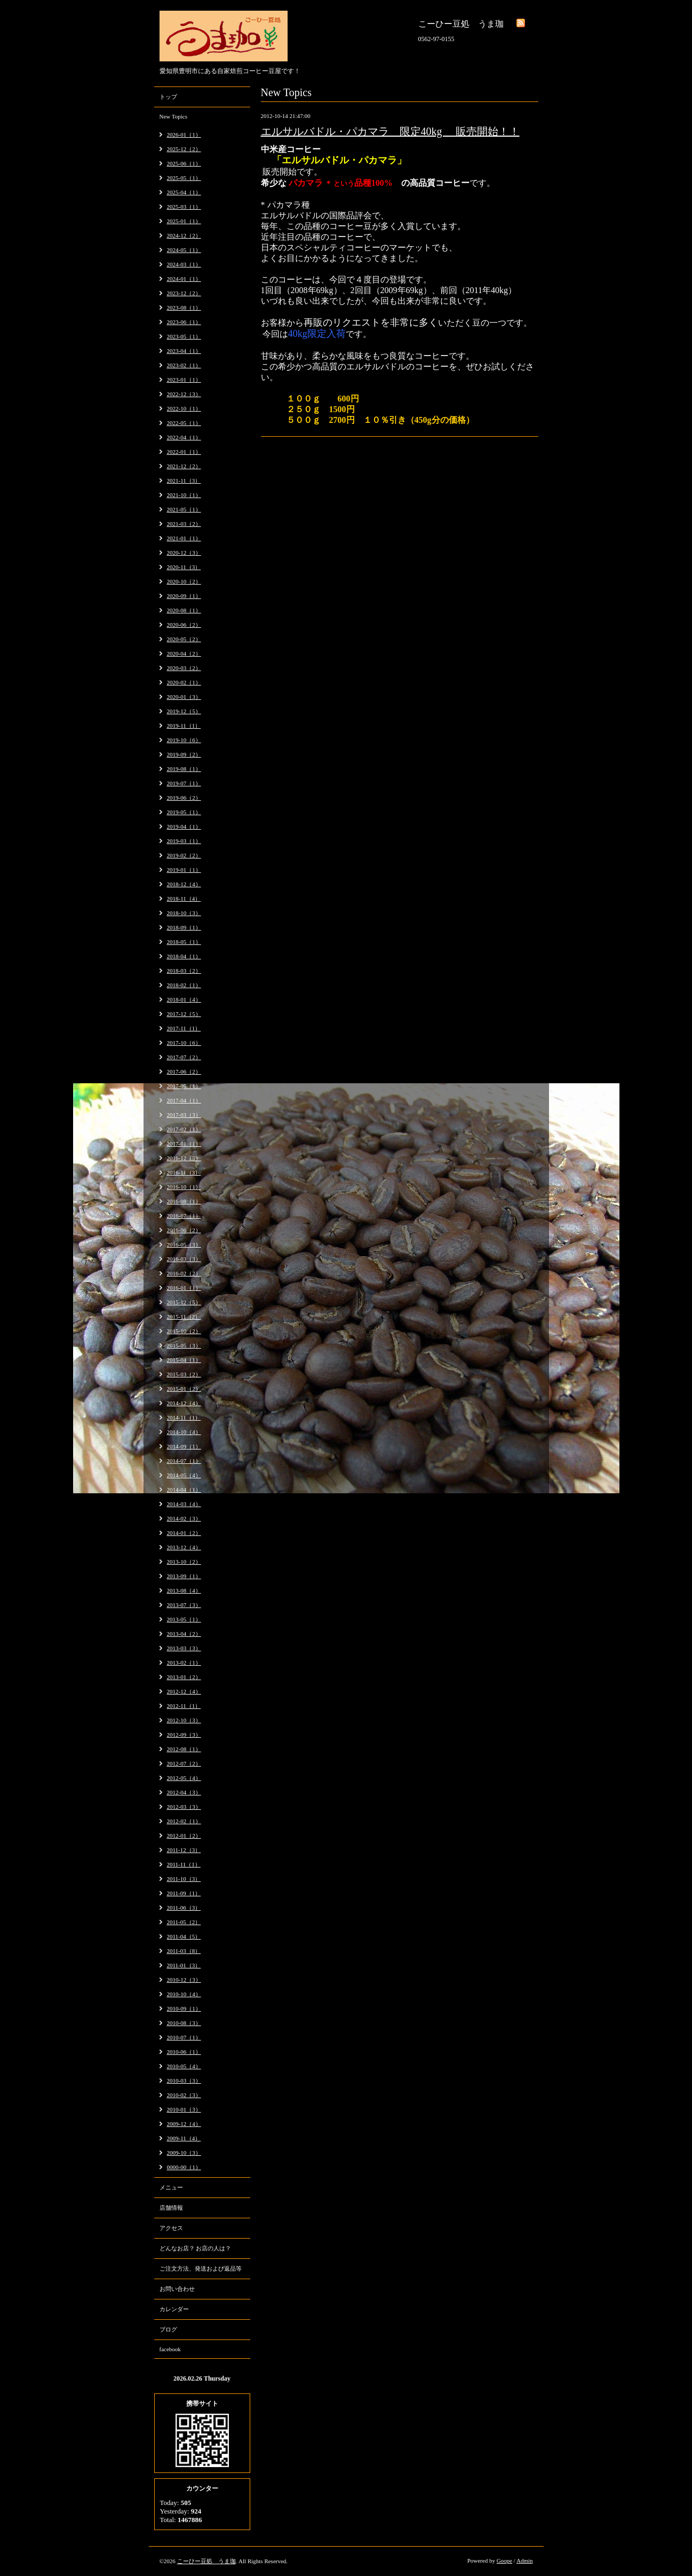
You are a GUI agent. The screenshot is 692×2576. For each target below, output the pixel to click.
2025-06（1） (184, 163)
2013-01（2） (184, 1677)
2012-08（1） (184, 1749)
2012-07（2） (184, 1763)
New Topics (174, 116)
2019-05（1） (184, 812)
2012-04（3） (184, 1792)
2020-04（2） (184, 653)
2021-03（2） (184, 524)
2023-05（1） (184, 336)
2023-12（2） (184, 293)
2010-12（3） (184, 1979)
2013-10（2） (184, 1561)
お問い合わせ (177, 2289)
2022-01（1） (184, 451)
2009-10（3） (184, 2152)
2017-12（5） (184, 1014)
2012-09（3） (184, 1734)
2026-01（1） (184, 134)
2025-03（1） (184, 206)
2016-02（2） (184, 1273)
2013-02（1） (184, 1662)
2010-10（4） (184, 1994)
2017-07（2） (184, 1057)
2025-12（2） (184, 149)
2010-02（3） (184, 2095)
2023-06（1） (184, 322)
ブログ (168, 2329)
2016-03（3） (184, 1259)
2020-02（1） (184, 682)
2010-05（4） (184, 2066)
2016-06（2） (184, 1230)
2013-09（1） (184, 1576)
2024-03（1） (184, 264)
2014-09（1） (184, 1446)
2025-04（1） (184, 192)
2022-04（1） (184, 437)
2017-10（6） (184, 1042)
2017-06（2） (184, 1071)
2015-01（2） (184, 1388)
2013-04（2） (184, 1633)
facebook (170, 2349)
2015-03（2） (184, 1374)
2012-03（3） (184, 1806)
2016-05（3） (184, 1244)
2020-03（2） (184, 668)
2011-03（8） (184, 1951)
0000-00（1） (184, 2167)
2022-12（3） (184, 394)
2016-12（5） (184, 1158)
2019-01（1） (184, 869)
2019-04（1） (184, 826)
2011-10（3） (184, 1879)
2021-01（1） (184, 538)
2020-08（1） (184, 610)
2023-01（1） (184, 379)
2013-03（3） (184, 1648)
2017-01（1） (184, 1143)
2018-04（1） (184, 956)
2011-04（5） (184, 1936)
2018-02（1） (184, 985)
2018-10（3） (184, 913)
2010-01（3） (184, 2109)
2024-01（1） (184, 278)
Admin (524, 2560)
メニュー (171, 2187)
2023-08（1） (184, 307)
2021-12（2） (184, 466)
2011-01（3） (184, 1965)
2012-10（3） (184, 1720)
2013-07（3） (184, 1605)
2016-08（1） (184, 1201)
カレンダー (174, 2309)
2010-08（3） (184, 2023)
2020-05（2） (184, 639)
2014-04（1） (184, 1489)
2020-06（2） (184, 624)
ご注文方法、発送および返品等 (201, 2268)
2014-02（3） (184, 1518)
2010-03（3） (184, 2080)
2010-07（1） (184, 2037)
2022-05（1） (184, 423)
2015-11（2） (184, 1316)
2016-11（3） (184, 1172)
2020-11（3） (184, 567)
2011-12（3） (184, 1850)
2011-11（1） (184, 1864)
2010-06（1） (184, 2052)
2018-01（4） (184, 999)
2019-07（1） (184, 783)
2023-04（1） (184, 351)
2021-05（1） (184, 509)
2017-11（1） (184, 1028)
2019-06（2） (184, 797)
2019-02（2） (184, 855)
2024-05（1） (184, 250)
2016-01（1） (184, 1288)
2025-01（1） (184, 221)
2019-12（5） (184, 711)
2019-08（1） (184, 769)
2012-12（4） (184, 1691)
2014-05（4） (184, 1475)
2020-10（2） (184, 581)
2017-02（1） (184, 1129)
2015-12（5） (184, 1302)
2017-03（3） (184, 1115)
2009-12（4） (184, 2124)
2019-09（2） (184, 754)
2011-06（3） (184, 1907)
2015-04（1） (184, 1360)
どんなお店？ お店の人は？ (196, 2248)
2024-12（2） (184, 235)
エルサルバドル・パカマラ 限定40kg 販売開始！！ (390, 131)
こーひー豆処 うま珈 (206, 2561)
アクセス (171, 2228)
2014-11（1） (184, 1417)
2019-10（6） (184, 740)
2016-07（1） (184, 1215)
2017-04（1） (184, 1100)
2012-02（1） (184, 1821)
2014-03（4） (184, 1504)
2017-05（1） (184, 1086)
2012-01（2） (184, 1835)
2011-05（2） (184, 1922)
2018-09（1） (184, 927)
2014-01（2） (184, 1533)
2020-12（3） (184, 552)
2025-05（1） (184, 178)
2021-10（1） (184, 495)
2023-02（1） (184, 365)
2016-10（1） (184, 1187)
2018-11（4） (184, 898)
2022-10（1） (184, 408)
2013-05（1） (184, 1619)
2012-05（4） (184, 1778)
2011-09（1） (184, 1893)
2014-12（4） (184, 1403)
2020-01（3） (184, 697)
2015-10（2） (184, 1331)
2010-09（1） (184, 2008)
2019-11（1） (184, 725)
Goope (504, 2560)
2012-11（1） (184, 1706)
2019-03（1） (184, 841)
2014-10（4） (184, 1432)
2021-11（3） (184, 480)
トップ (168, 96)
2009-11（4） (184, 2138)
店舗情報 (171, 2207)
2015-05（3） (184, 1345)
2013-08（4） (184, 1590)
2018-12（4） (184, 884)
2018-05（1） (184, 942)
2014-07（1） (184, 1461)
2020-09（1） (184, 596)
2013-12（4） (184, 1547)
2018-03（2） (184, 970)
